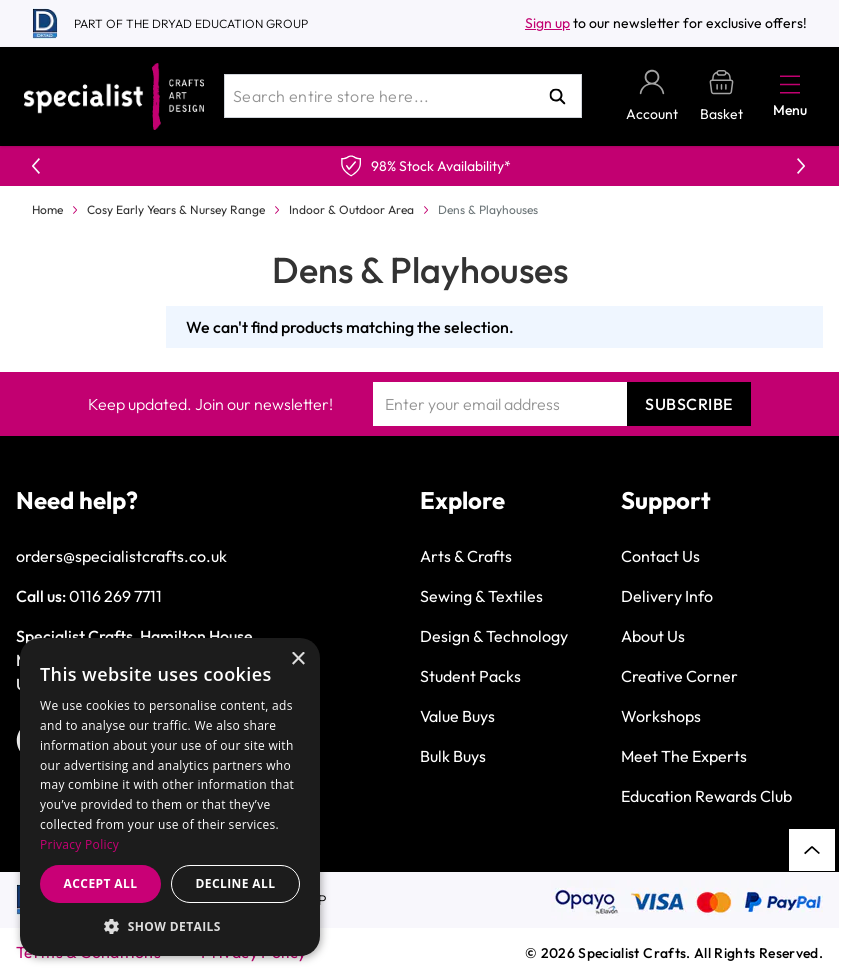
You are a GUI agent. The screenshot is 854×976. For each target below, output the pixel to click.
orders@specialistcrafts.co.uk (121, 556)
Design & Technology (494, 636)
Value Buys (457, 716)
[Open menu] (790, 84)
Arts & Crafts (466, 556)
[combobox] (403, 96)
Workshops (661, 716)
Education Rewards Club (706, 796)
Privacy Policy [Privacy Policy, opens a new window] (79, 844)
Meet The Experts (684, 756)
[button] (170, 926)
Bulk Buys (453, 756)
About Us (653, 636)
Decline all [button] (236, 883)
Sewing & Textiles (481, 596)
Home (47, 209)
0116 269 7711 (115, 596)
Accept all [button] (101, 883)
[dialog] (170, 797)
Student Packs (470, 676)
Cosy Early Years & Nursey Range (176, 209)
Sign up (547, 23)
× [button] (297, 659)
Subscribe (689, 404)
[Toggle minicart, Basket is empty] (721, 96)
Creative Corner (679, 676)
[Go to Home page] (114, 96)
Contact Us (660, 556)
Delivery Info (667, 596)
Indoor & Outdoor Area (351, 209)
